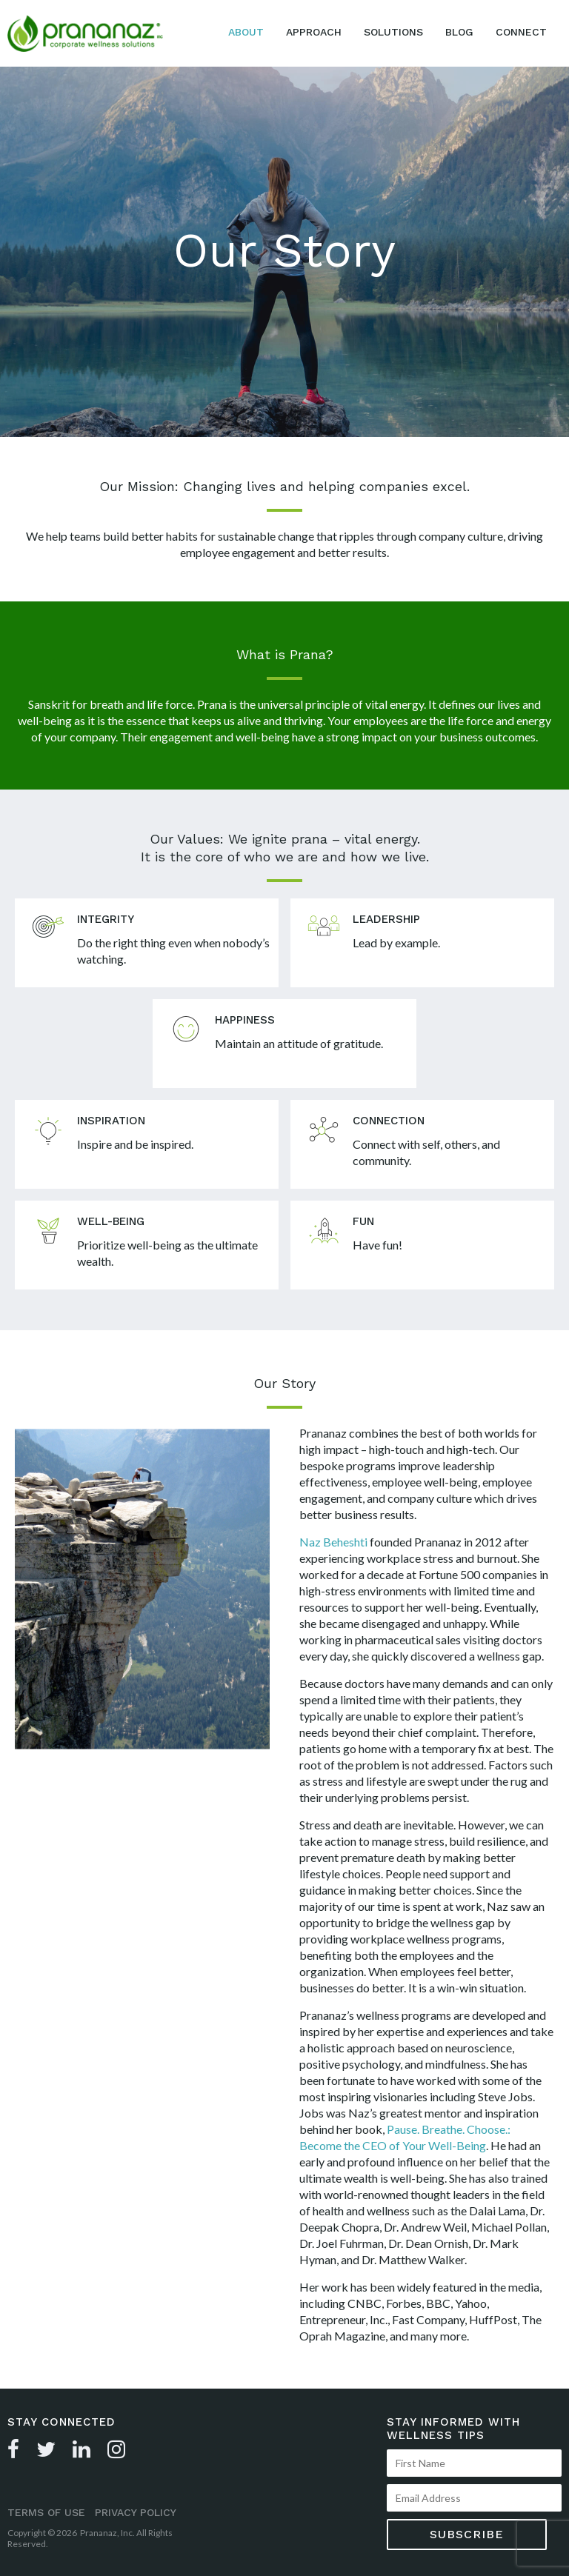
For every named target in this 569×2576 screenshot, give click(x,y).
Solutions (393, 32)
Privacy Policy (135, 2512)
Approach (314, 32)
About (246, 32)
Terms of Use (46, 2512)
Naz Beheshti (333, 1542)
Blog (459, 32)
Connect (521, 32)
